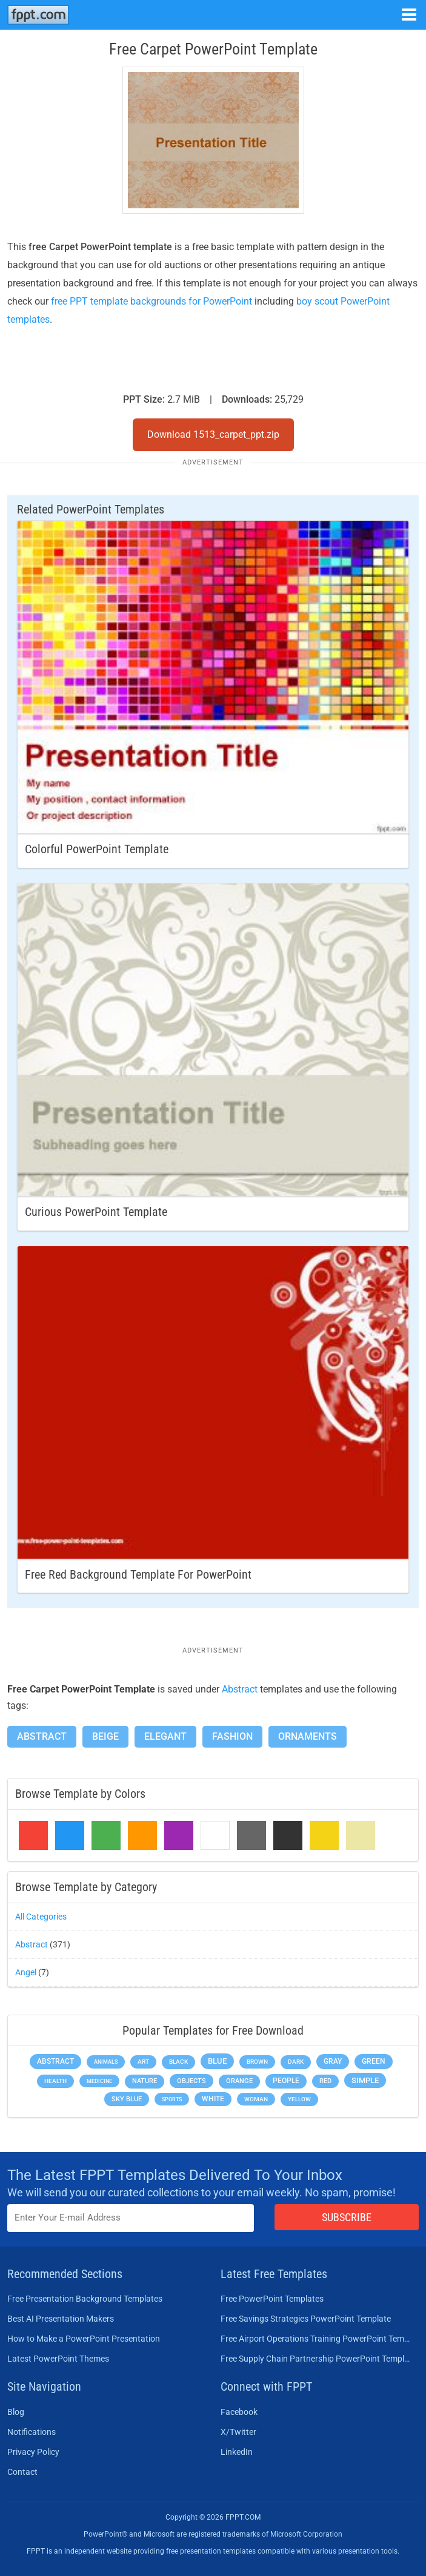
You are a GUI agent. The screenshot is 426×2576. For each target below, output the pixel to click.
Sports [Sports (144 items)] (172, 2099)
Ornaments (307, 1736)
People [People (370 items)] (286, 2080)
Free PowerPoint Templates (272, 2299)
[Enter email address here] (130, 2217)
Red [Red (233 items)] (325, 2081)
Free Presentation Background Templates (84, 2299)
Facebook (239, 2412)
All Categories (41, 1916)
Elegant (165, 1736)
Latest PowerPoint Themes (58, 2358)
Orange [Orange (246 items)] (239, 2081)
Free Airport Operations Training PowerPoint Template (316, 2338)
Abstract (240, 1689)
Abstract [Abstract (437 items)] (55, 2061)
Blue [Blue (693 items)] (217, 2061)
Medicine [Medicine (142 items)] (99, 2081)
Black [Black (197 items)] (178, 2061)
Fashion (232, 1736)
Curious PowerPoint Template (96, 1211)
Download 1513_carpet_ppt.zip (213, 434)
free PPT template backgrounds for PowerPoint (151, 301)
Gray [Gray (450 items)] (333, 2061)
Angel (25, 1972)
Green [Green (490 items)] (373, 2061)
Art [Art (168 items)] (143, 2061)
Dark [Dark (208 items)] (296, 2062)
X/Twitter (238, 2432)
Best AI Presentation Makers (60, 2318)
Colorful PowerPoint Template (96, 849)
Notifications (31, 2432)
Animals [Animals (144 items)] (106, 2061)
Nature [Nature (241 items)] (144, 2081)
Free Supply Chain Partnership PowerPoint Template (316, 2358)
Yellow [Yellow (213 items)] (299, 2099)
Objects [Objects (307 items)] (191, 2081)
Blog (15, 2412)
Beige (105, 1736)
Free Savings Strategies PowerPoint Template (306, 2318)
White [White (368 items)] (213, 2099)
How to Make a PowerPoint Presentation (83, 2338)
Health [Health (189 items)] (55, 2081)
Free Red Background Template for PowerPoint (138, 1574)
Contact (22, 2472)
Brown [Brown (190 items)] (257, 2061)
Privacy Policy (33, 2452)
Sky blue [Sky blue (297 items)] (126, 2099)
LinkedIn (237, 2452)
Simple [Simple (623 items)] (365, 2080)
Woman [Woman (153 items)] (256, 2099)
